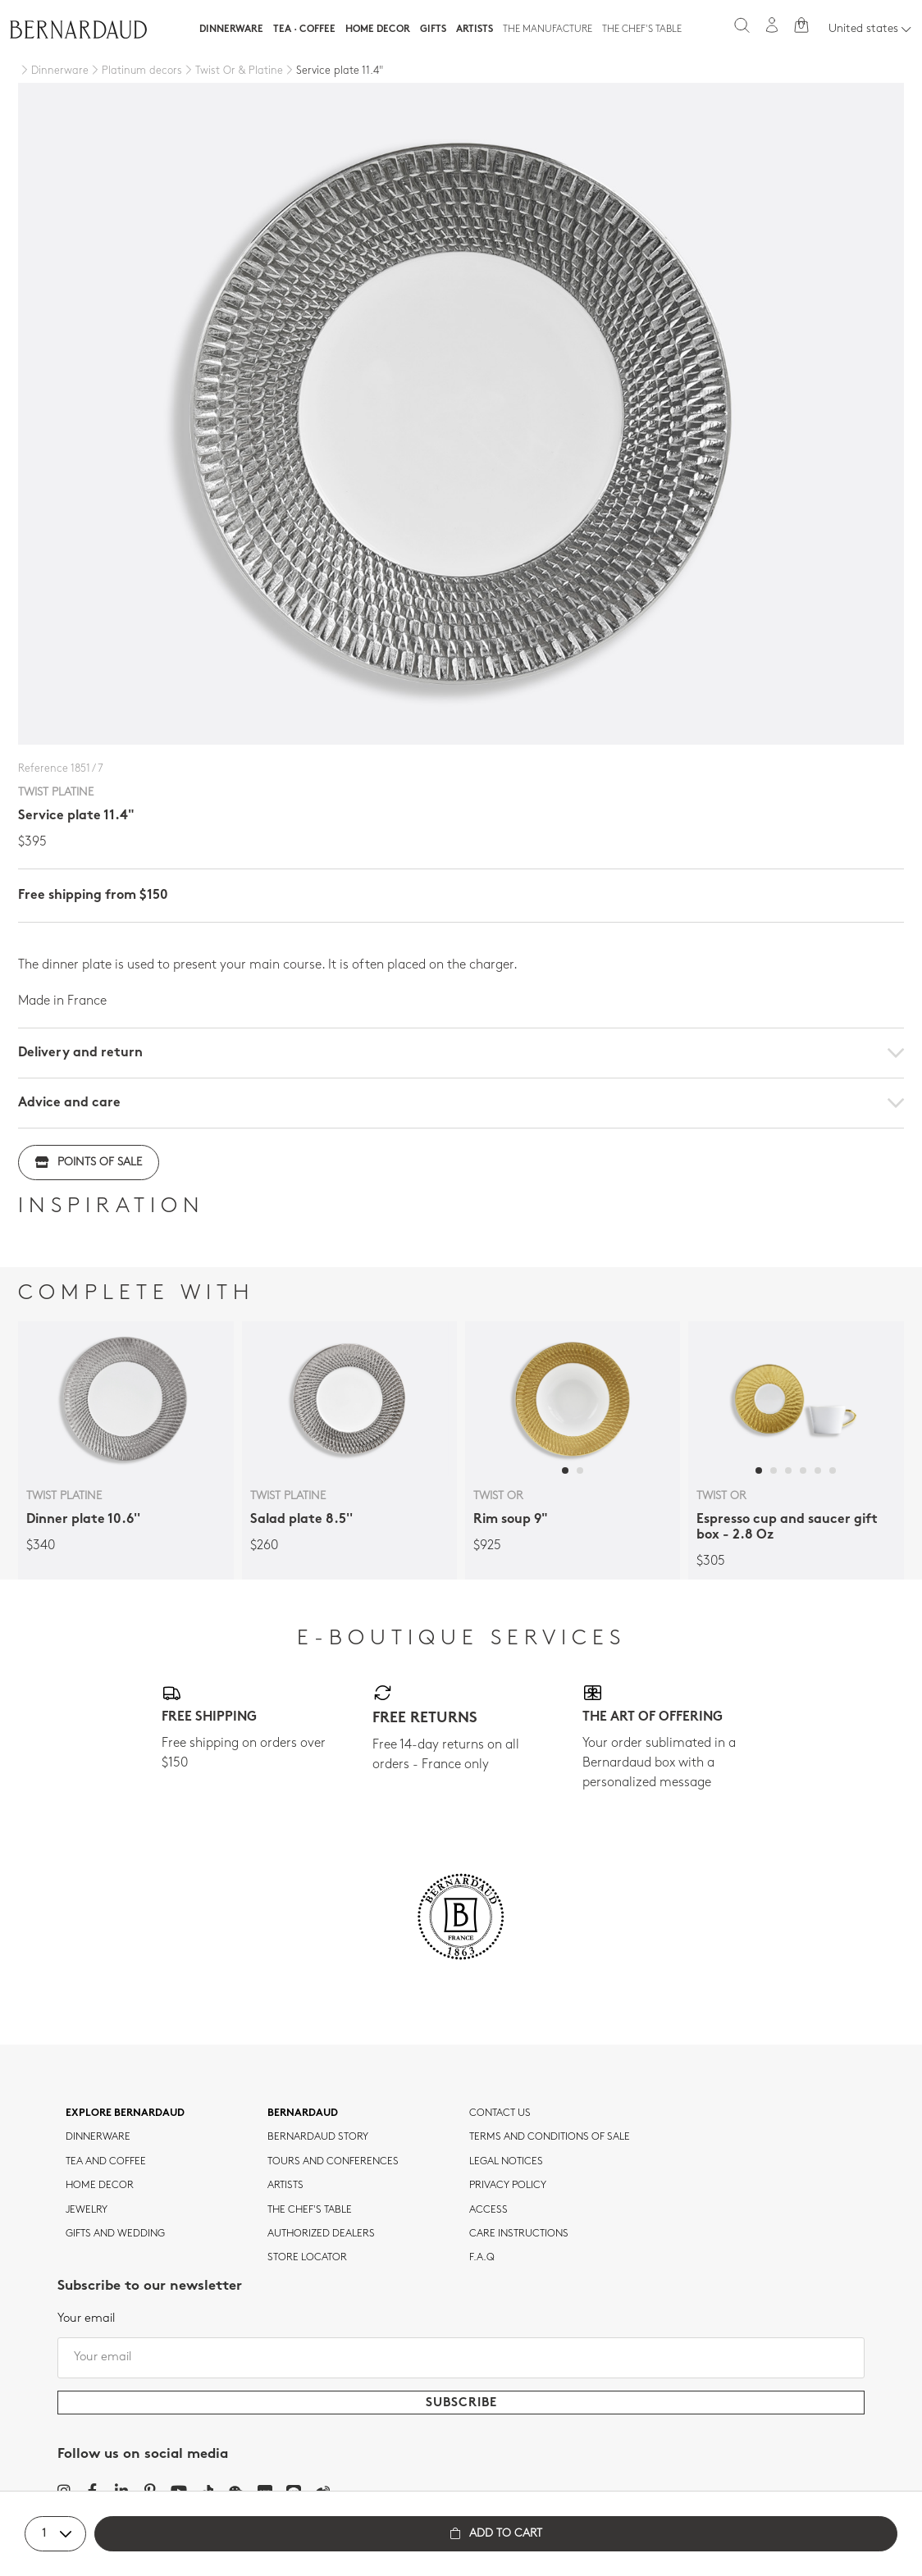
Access (488, 2210)
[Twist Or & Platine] (232, 71)
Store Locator (307, 2258)
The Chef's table (642, 29)
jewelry (86, 2210)
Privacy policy (507, 2186)
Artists (474, 29)
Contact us (500, 2113)
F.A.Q (482, 2258)
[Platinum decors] (135, 71)
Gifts (433, 29)
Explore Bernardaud (125, 2113)
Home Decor (377, 29)
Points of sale (88, 1162)
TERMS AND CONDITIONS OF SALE (549, 2137)
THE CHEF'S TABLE (309, 2210)
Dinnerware (231, 29)
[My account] (772, 25)
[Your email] (461, 2357)
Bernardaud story (317, 2137)
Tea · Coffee (304, 29)
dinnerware (98, 2137)
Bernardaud (302, 2113)
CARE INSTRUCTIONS (518, 2234)
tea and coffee (106, 2162)
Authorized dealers (321, 2234)
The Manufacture (547, 29)
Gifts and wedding (115, 2234)
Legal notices (506, 2162)
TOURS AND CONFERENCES (333, 2162)
